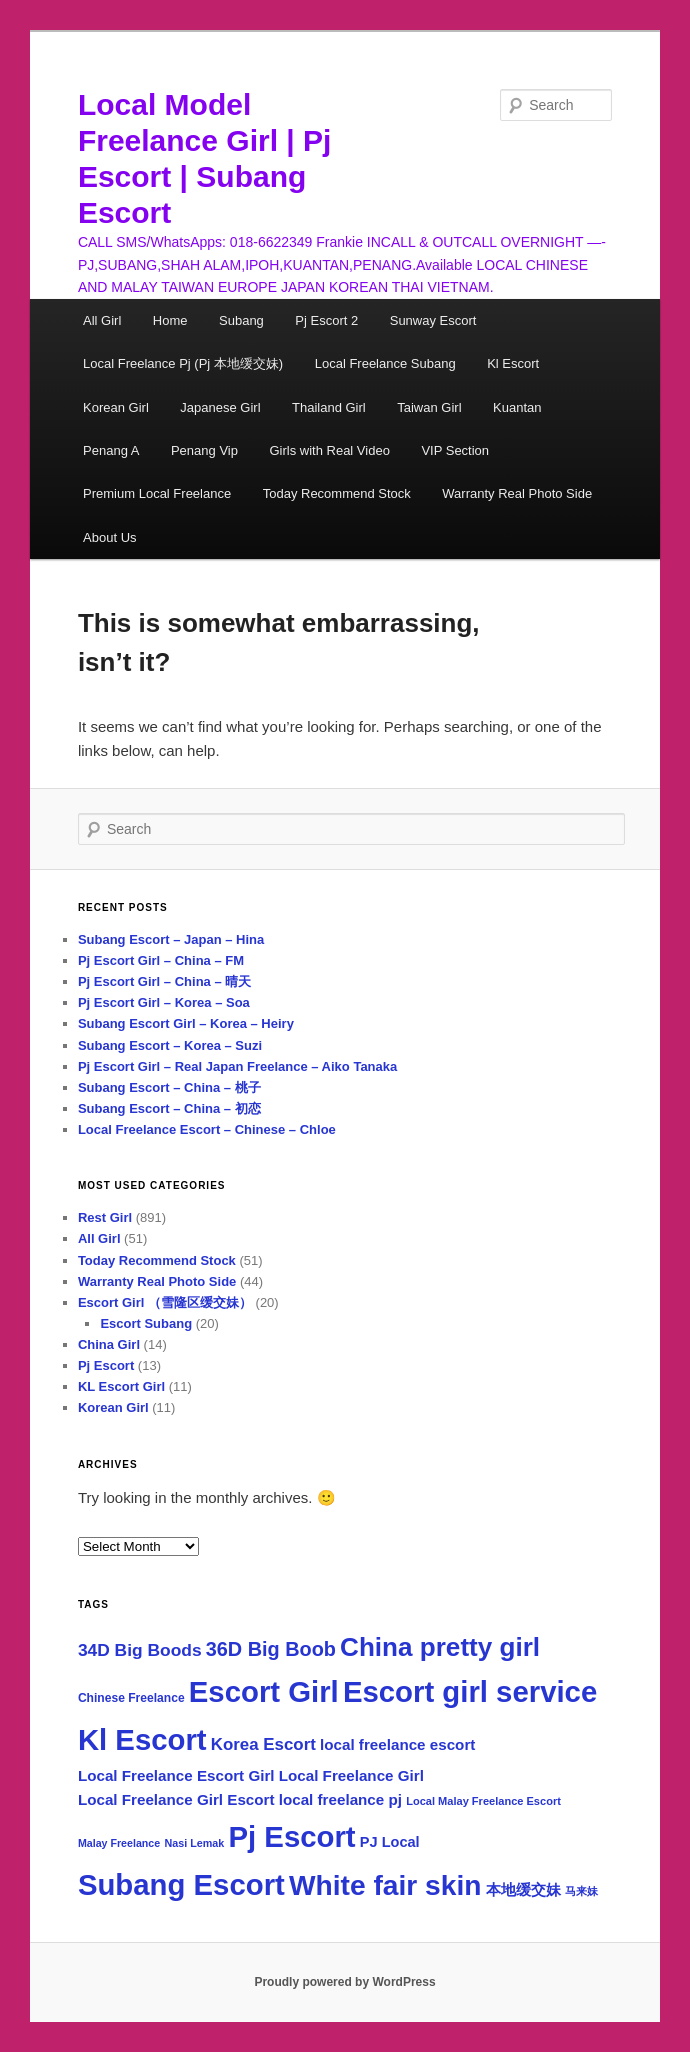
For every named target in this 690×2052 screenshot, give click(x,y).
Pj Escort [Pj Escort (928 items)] (292, 1836)
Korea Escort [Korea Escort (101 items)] (263, 1744)
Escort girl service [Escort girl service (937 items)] (470, 1691)
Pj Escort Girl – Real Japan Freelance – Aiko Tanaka (237, 1066)
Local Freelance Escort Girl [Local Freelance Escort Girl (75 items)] (176, 1775)
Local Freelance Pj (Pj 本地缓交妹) (183, 363)
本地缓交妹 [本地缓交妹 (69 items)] (523, 1890)
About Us (109, 537)
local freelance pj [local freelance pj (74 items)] (340, 1799)
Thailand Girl (329, 407)
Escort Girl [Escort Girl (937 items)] (264, 1691)
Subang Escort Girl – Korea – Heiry (186, 1023)
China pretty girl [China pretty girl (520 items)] (440, 1647)
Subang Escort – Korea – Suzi (170, 1045)
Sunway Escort (433, 320)
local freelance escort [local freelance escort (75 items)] (397, 1744)
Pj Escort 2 (326, 320)
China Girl (109, 1344)
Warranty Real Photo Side (517, 493)
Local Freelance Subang (385, 363)
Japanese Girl (220, 407)
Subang (241, 320)
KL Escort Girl (121, 1386)
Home (170, 320)
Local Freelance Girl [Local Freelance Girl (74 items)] (351, 1775)
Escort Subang (146, 1323)
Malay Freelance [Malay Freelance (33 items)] (119, 1843)
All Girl (102, 320)
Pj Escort (106, 1365)
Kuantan (517, 407)
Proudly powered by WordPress (344, 1982)
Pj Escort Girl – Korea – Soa (164, 1002)
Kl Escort (513, 363)
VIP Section (455, 450)
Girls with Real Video (329, 450)
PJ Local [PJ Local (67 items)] (390, 1842)
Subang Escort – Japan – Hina (171, 939)
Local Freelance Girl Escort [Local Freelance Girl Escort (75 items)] (176, 1799)
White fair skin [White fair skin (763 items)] (385, 1885)
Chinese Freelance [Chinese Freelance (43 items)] (131, 1698)
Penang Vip (204, 450)
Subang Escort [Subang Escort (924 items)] (181, 1884)
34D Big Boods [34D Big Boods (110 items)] (140, 1650)
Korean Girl (116, 407)
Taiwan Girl (429, 407)
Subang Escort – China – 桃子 (169, 1087)
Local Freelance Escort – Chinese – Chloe (207, 1129)
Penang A (111, 450)
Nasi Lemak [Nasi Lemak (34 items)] (194, 1843)
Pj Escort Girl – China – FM (161, 960)
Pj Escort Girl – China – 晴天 (164, 981)
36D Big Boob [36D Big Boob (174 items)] (271, 1649)
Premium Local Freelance (157, 493)
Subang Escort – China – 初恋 (169, 1108)
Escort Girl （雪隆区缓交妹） (165, 1302)
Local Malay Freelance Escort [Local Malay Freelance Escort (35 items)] (483, 1801)
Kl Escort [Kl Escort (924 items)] (142, 1739)
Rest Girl (105, 1217)
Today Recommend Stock (337, 493)
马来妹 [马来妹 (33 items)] (581, 1891)
